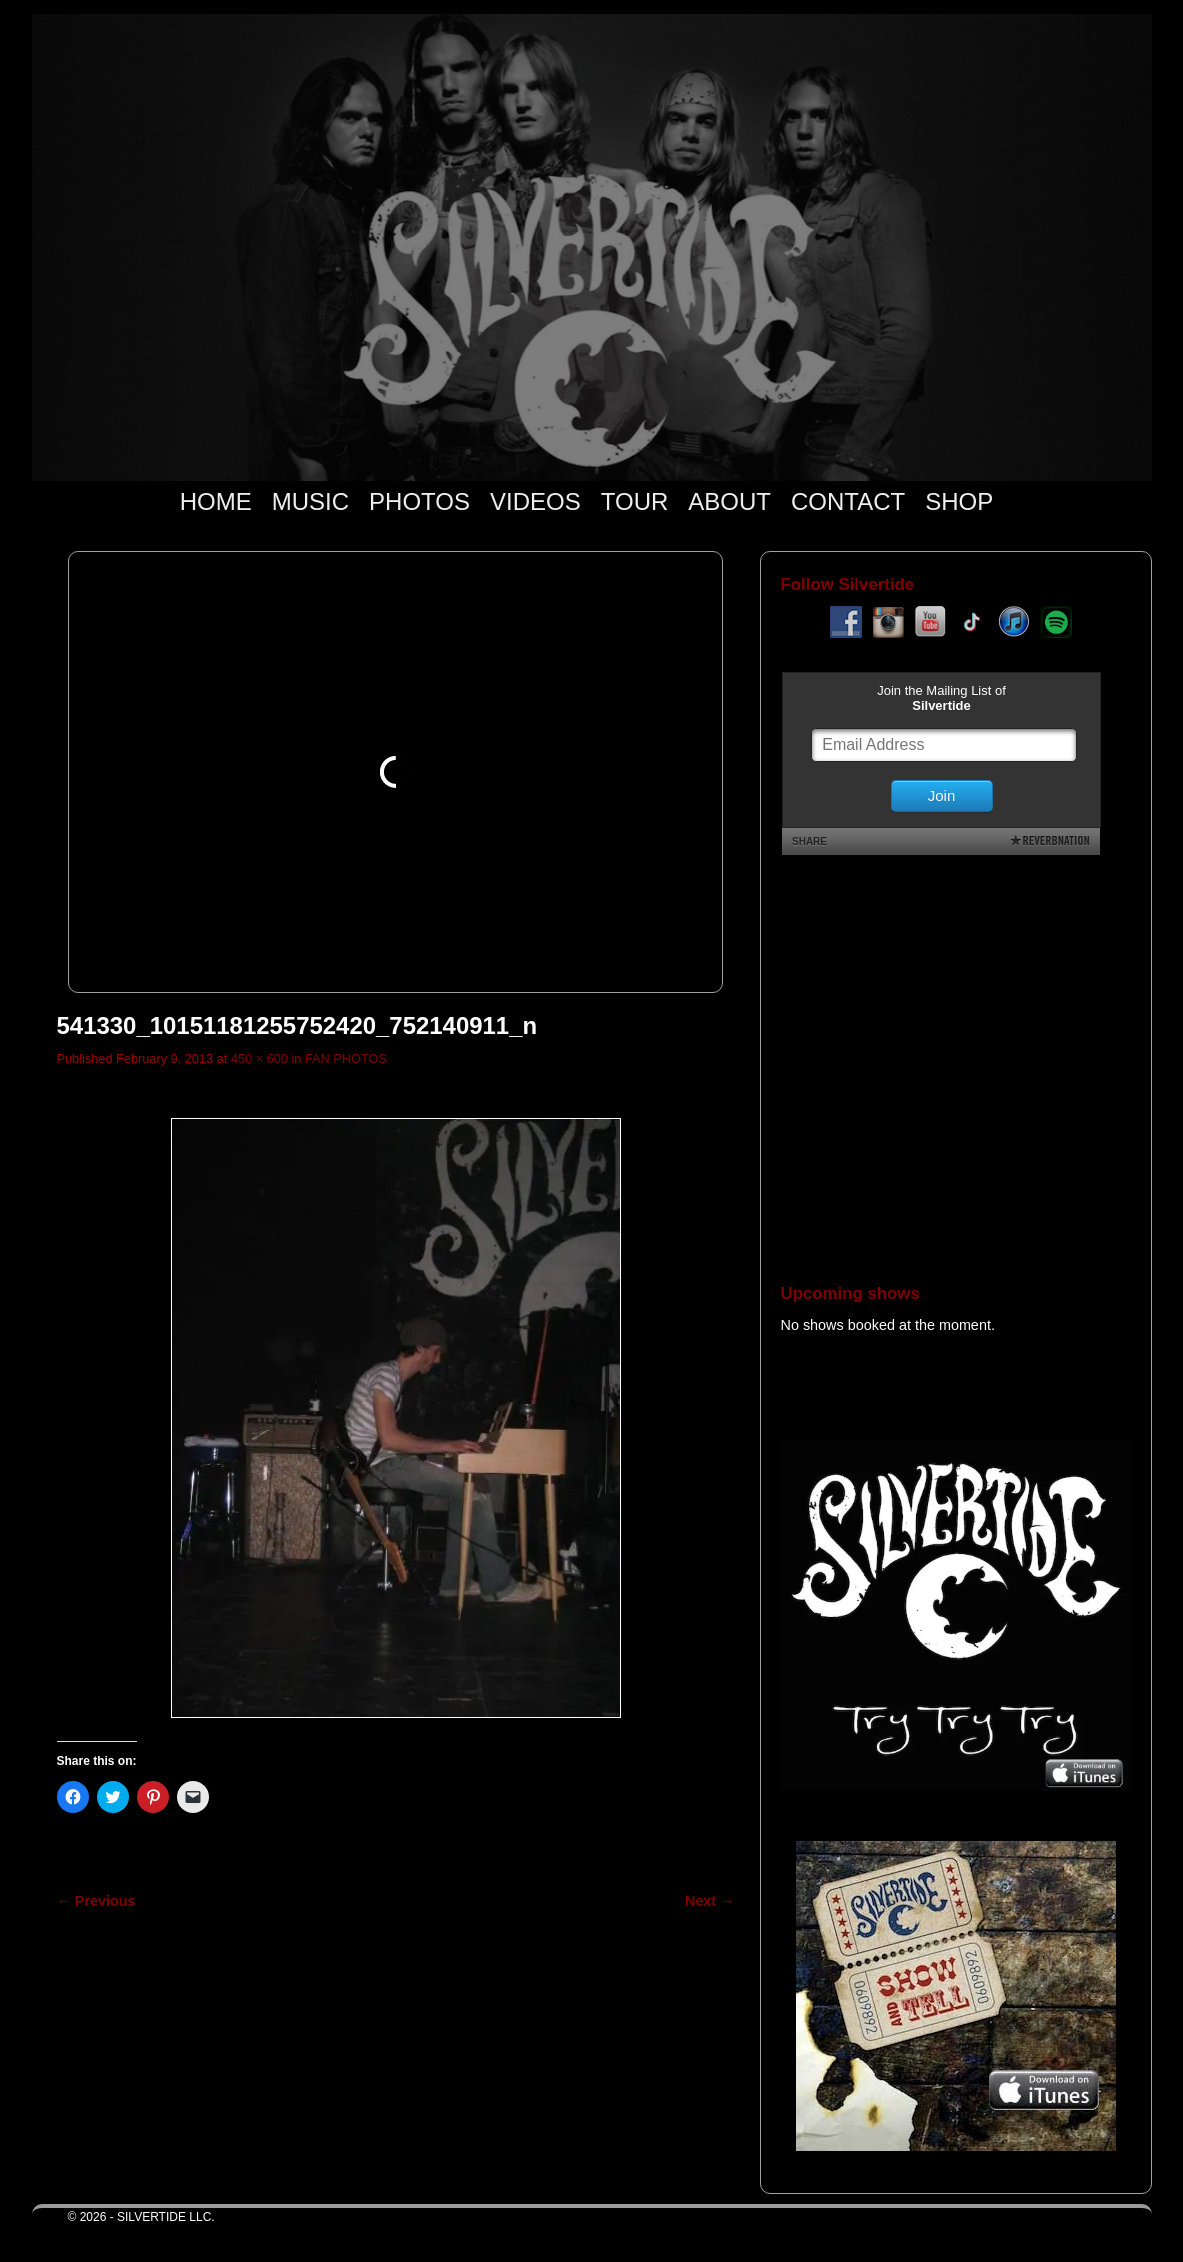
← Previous (96, 1901)
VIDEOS (535, 501)
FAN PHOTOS (346, 1058)
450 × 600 (259, 1058)
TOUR (635, 501)
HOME (216, 501)
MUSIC (310, 501)
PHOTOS (419, 501)
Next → (709, 1901)
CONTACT (848, 501)
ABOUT (729, 501)
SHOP (959, 501)
